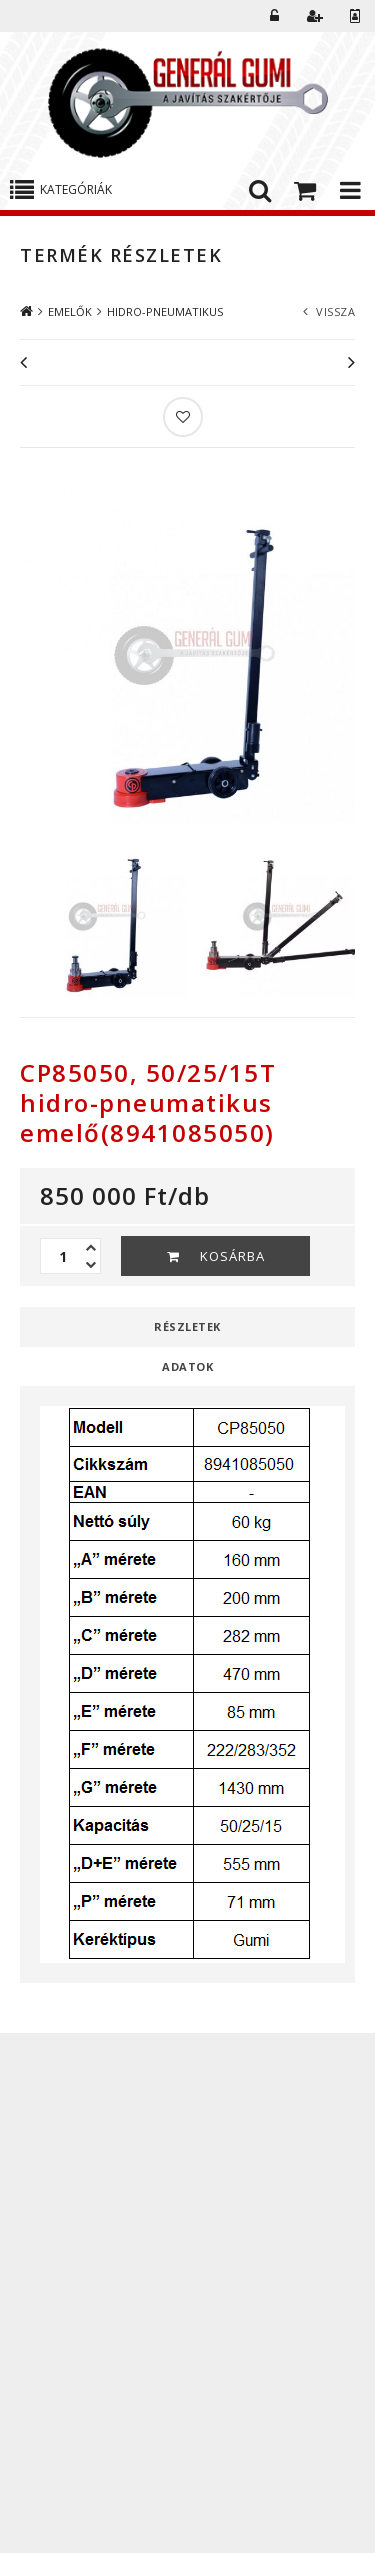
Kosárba (232, 1256)
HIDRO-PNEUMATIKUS (165, 311)
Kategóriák (76, 189)
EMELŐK (70, 311)
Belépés (275, 16)
